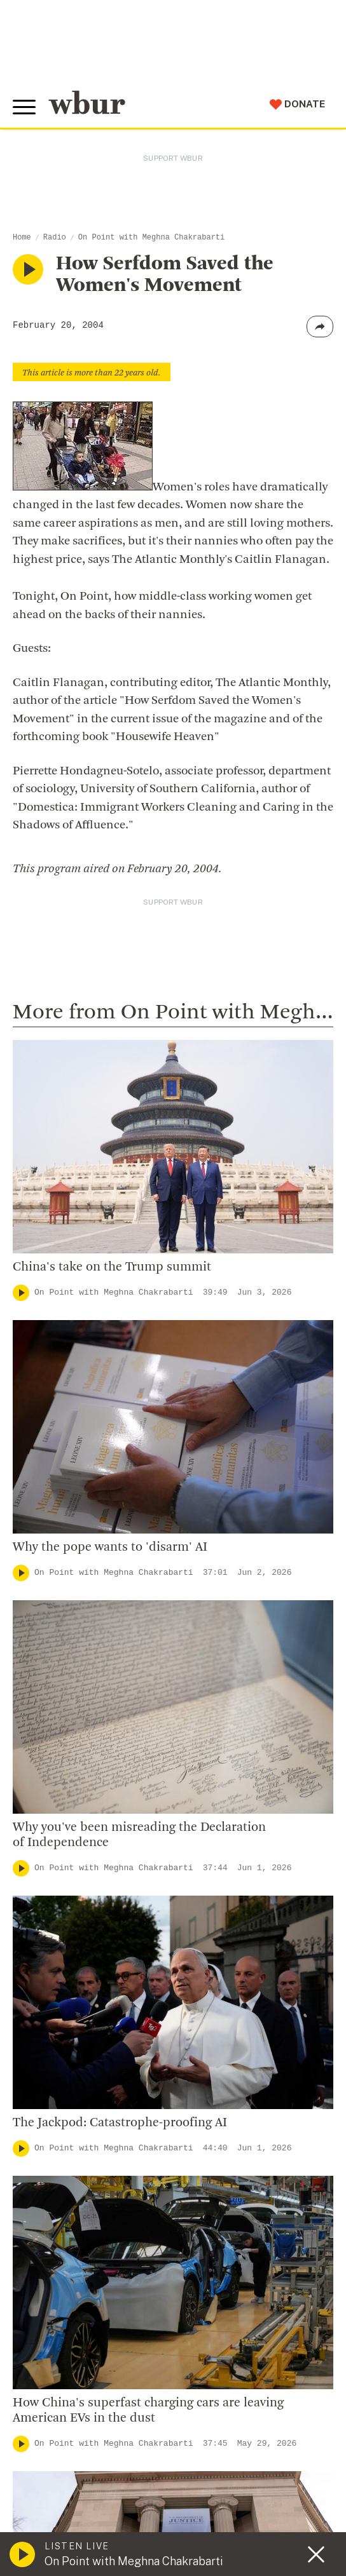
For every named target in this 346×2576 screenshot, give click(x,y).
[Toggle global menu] (24, 107)
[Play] (21, 1293)
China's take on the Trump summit (112, 1267)
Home (22, 237)
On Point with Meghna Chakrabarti (151, 237)
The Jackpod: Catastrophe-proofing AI (120, 2123)
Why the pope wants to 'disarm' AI (110, 1547)
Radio (54, 237)
